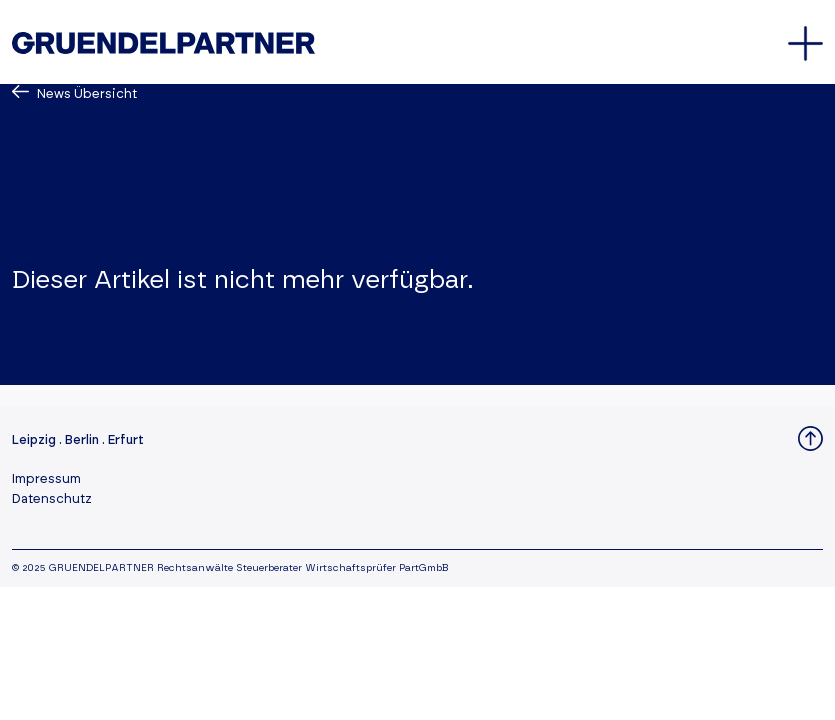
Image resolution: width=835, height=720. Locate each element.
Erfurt (126, 440)
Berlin (82, 440)
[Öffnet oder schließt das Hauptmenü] (805, 43)
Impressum (46, 479)
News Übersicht (85, 94)
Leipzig (34, 440)
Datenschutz (52, 499)
